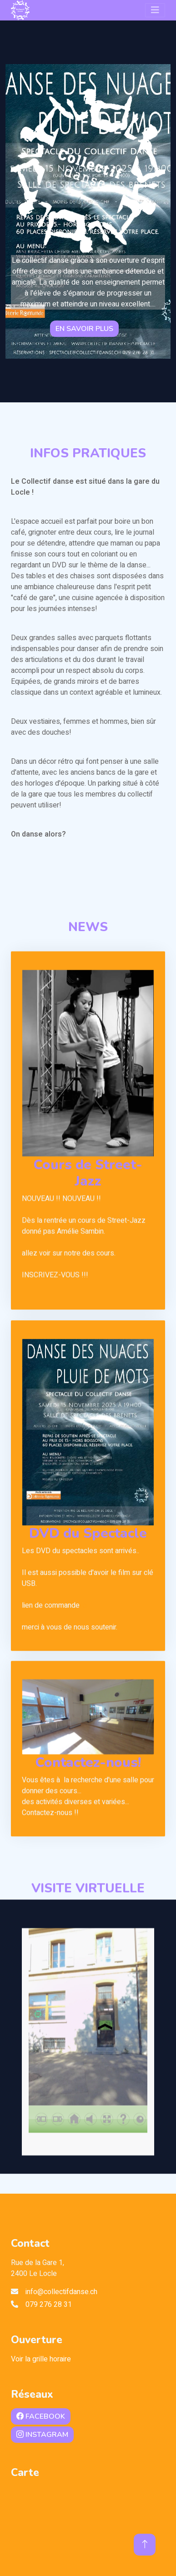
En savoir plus (84, 329)
